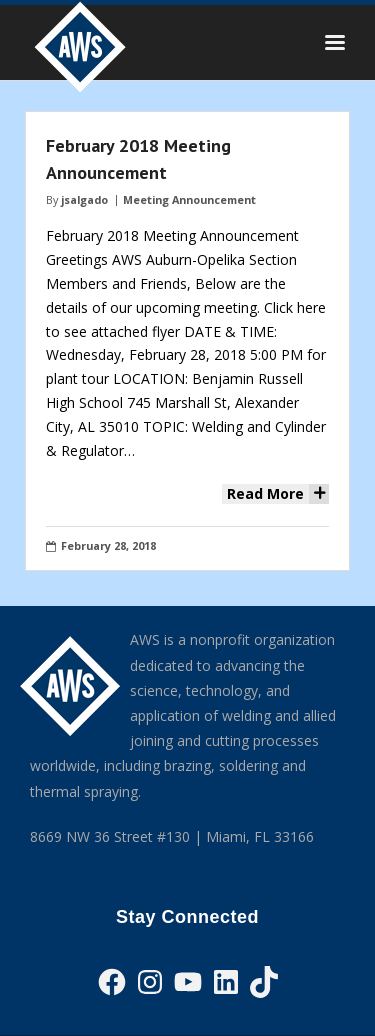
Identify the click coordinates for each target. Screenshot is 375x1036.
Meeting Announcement (189, 199)
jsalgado (84, 199)
